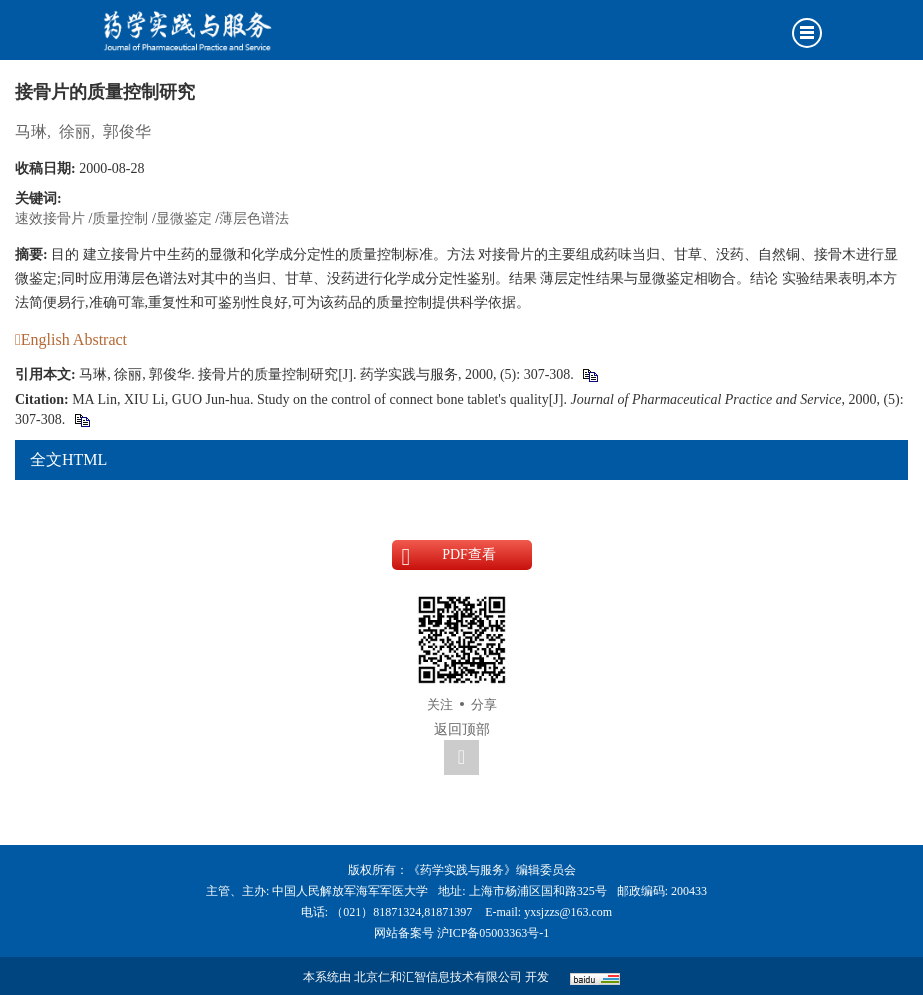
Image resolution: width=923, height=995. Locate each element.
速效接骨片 (50, 218)
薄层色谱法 (254, 218)
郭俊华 (127, 131)
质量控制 (120, 218)
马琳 (31, 131)
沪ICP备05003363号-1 (493, 933)
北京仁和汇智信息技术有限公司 (438, 977)
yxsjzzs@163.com (568, 912)
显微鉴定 (184, 218)
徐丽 (75, 131)
